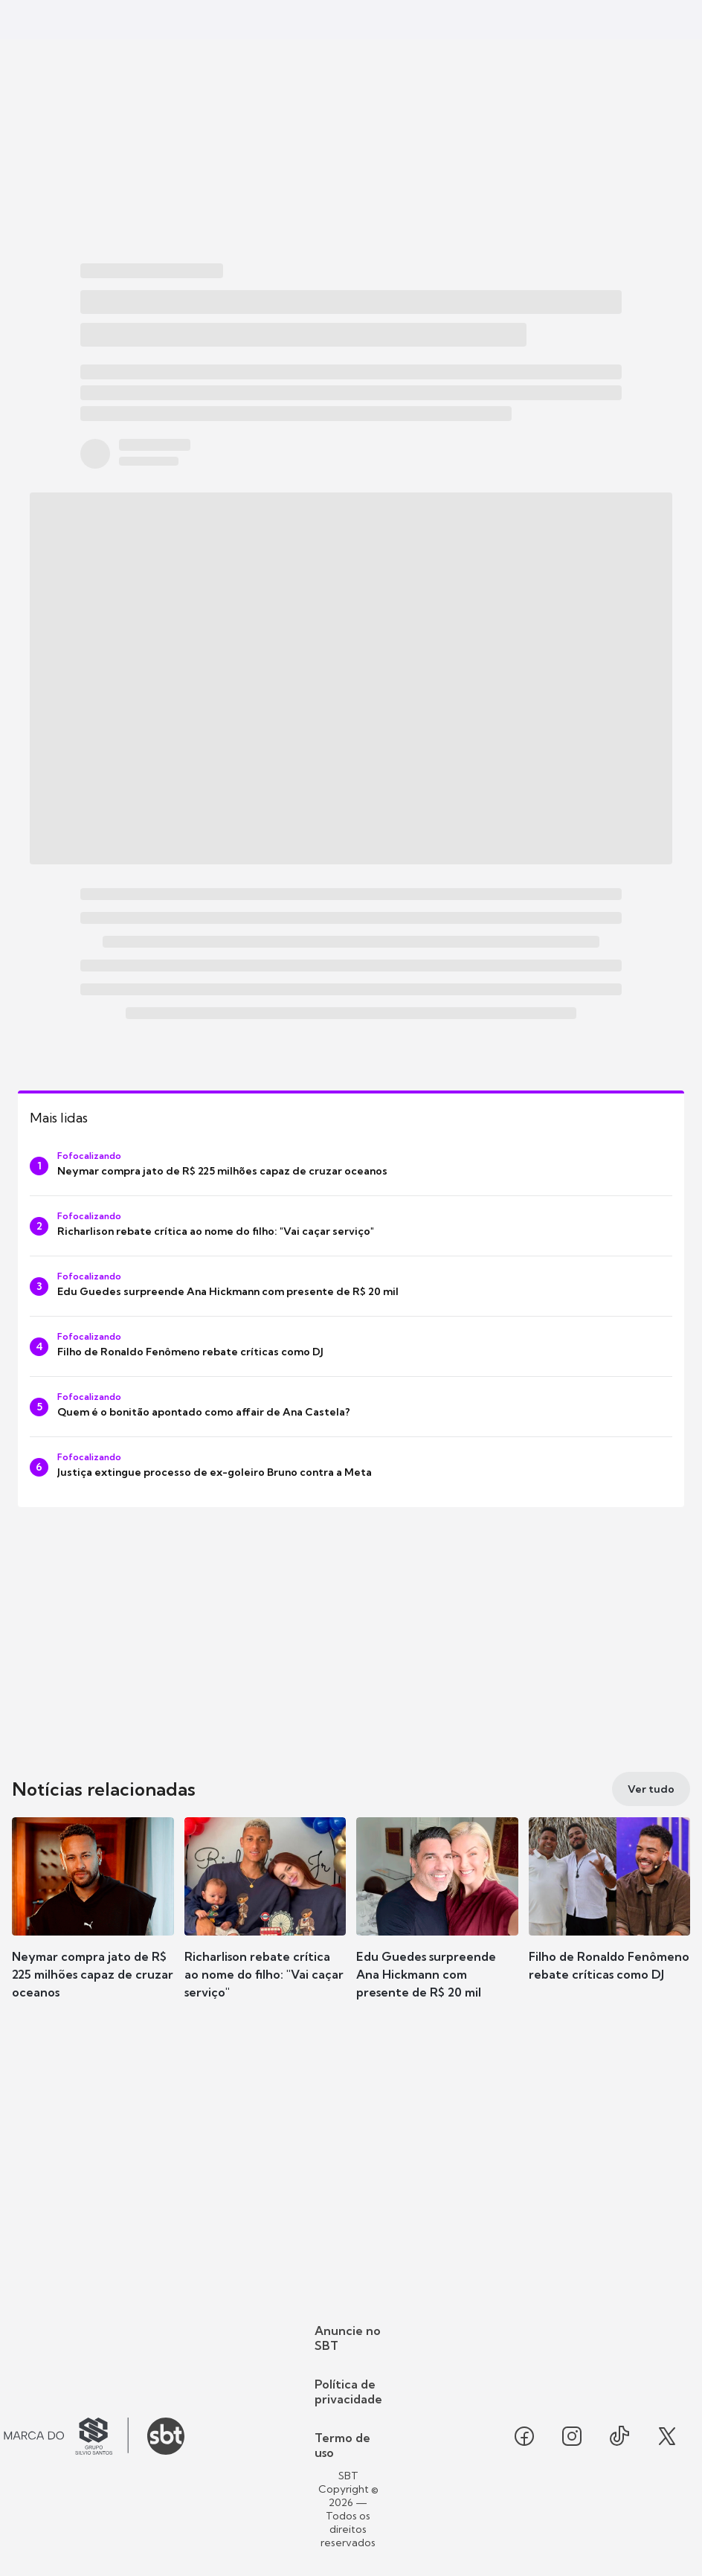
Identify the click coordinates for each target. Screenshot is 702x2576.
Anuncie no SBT (348, 2338)
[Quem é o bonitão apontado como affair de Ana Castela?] (351, 1406)
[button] (93, 1921)
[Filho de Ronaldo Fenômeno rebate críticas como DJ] (351, 1346)
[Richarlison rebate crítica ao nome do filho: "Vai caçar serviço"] (351, 1226)
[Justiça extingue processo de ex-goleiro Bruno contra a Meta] (351, 1467)
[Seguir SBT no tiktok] (619, 2436)
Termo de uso (342, 2445)
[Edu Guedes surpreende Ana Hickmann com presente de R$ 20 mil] (351, 1286)
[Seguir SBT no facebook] (524, 2436)
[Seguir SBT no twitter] (667, 2436)
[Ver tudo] (651, 1789)
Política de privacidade (348, 2391)
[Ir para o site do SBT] (165, 2436)
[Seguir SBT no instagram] (572, 2436)
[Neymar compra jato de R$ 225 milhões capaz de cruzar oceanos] (351, 1165)
